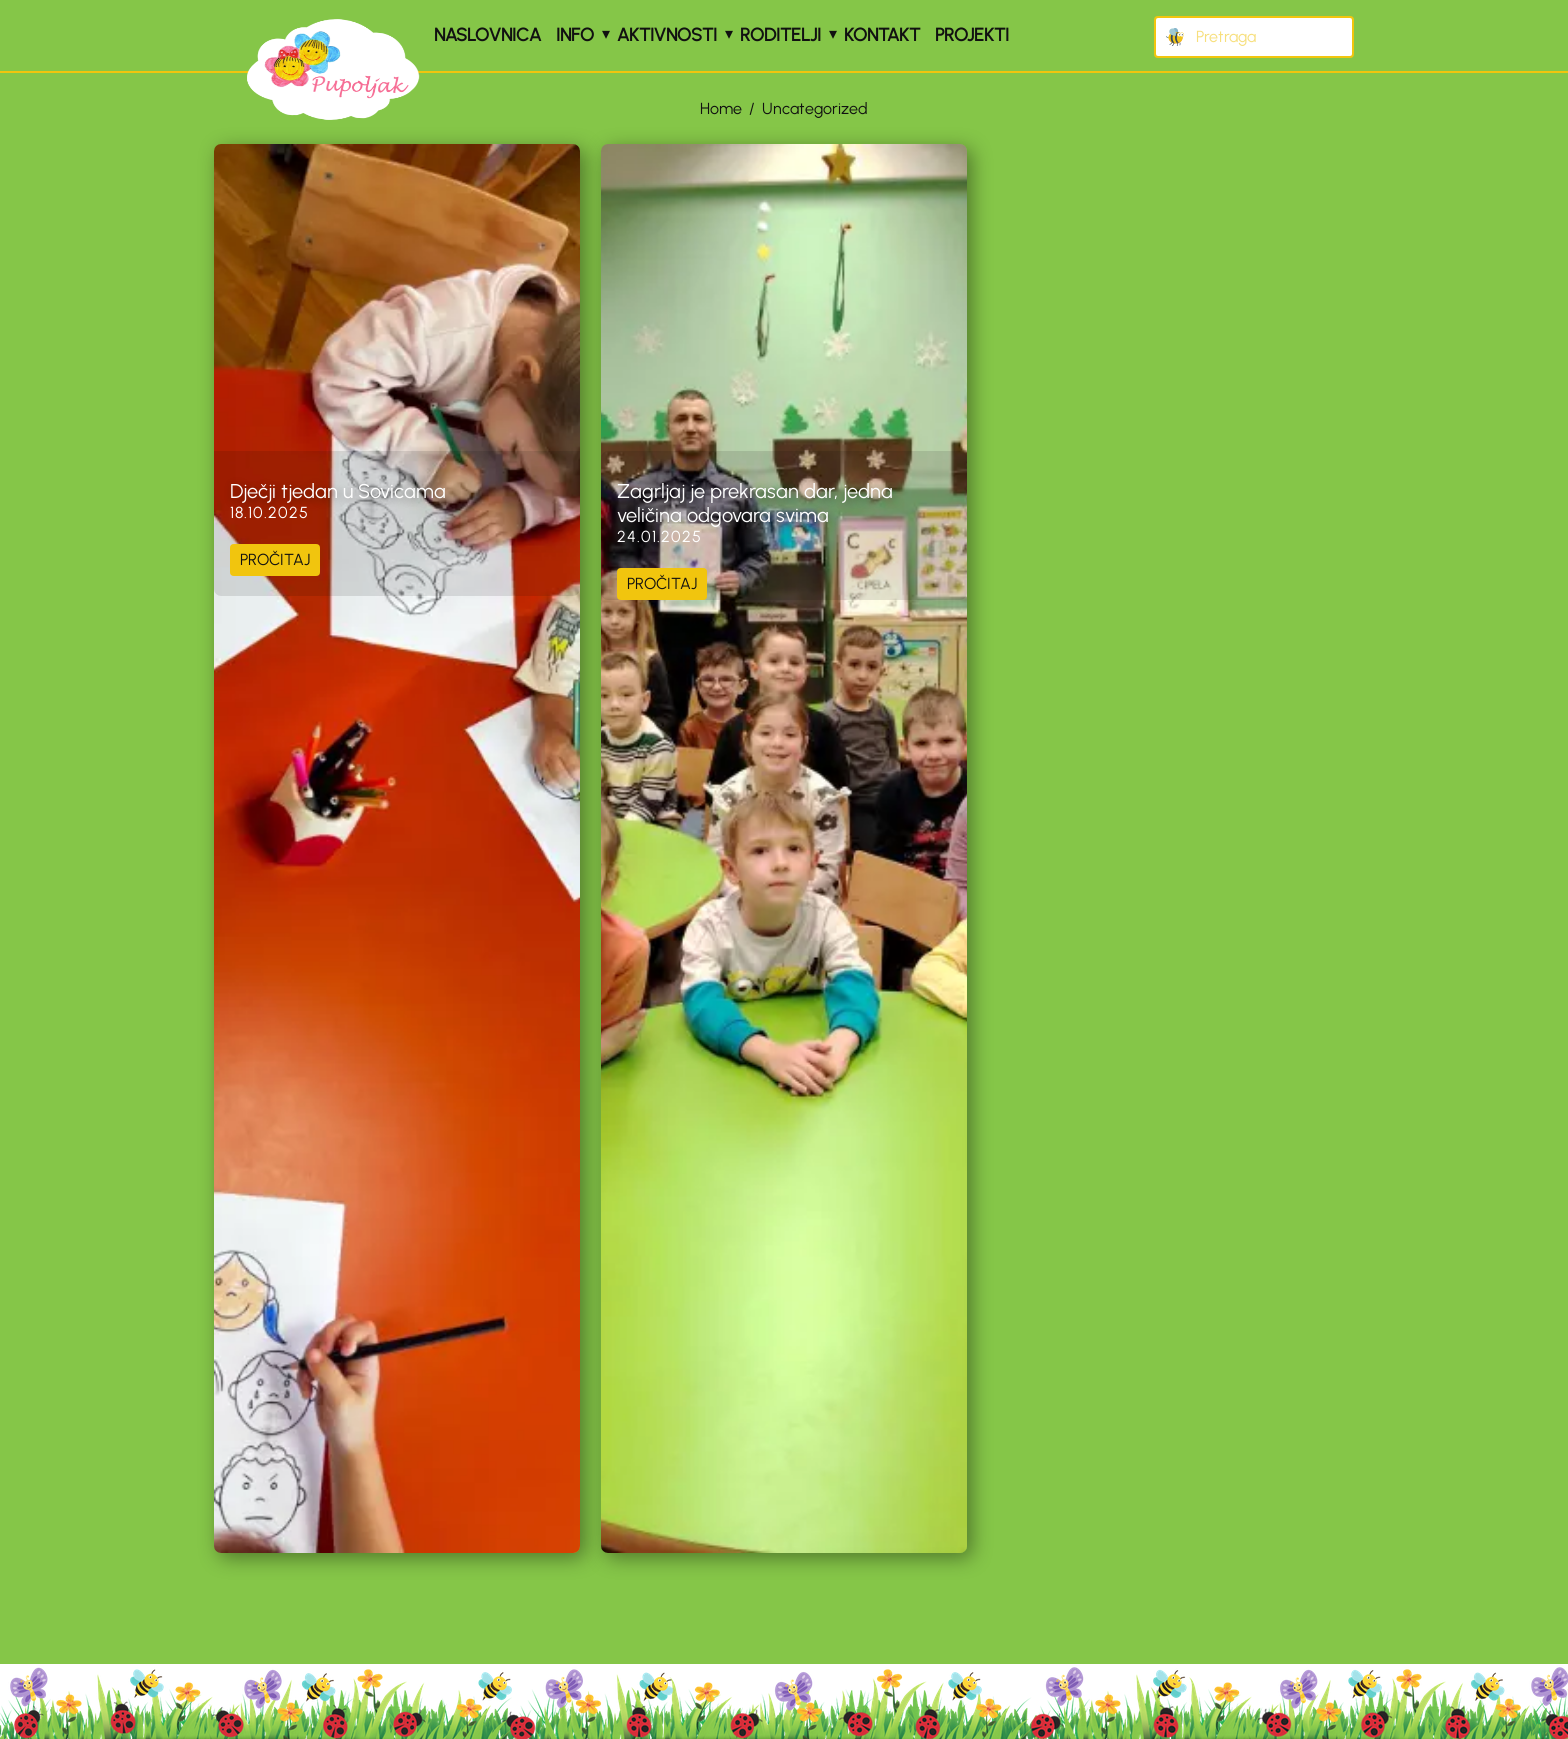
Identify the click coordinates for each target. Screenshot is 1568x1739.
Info (575, 35)
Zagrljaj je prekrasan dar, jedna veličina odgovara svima (755, 503)
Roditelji (780, 35)
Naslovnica (487, 35)
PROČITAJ (275, 559)
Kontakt (882, 35)
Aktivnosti (667, 35)
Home (721, 108)
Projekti (972, 35)
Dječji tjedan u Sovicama (338, 491)
